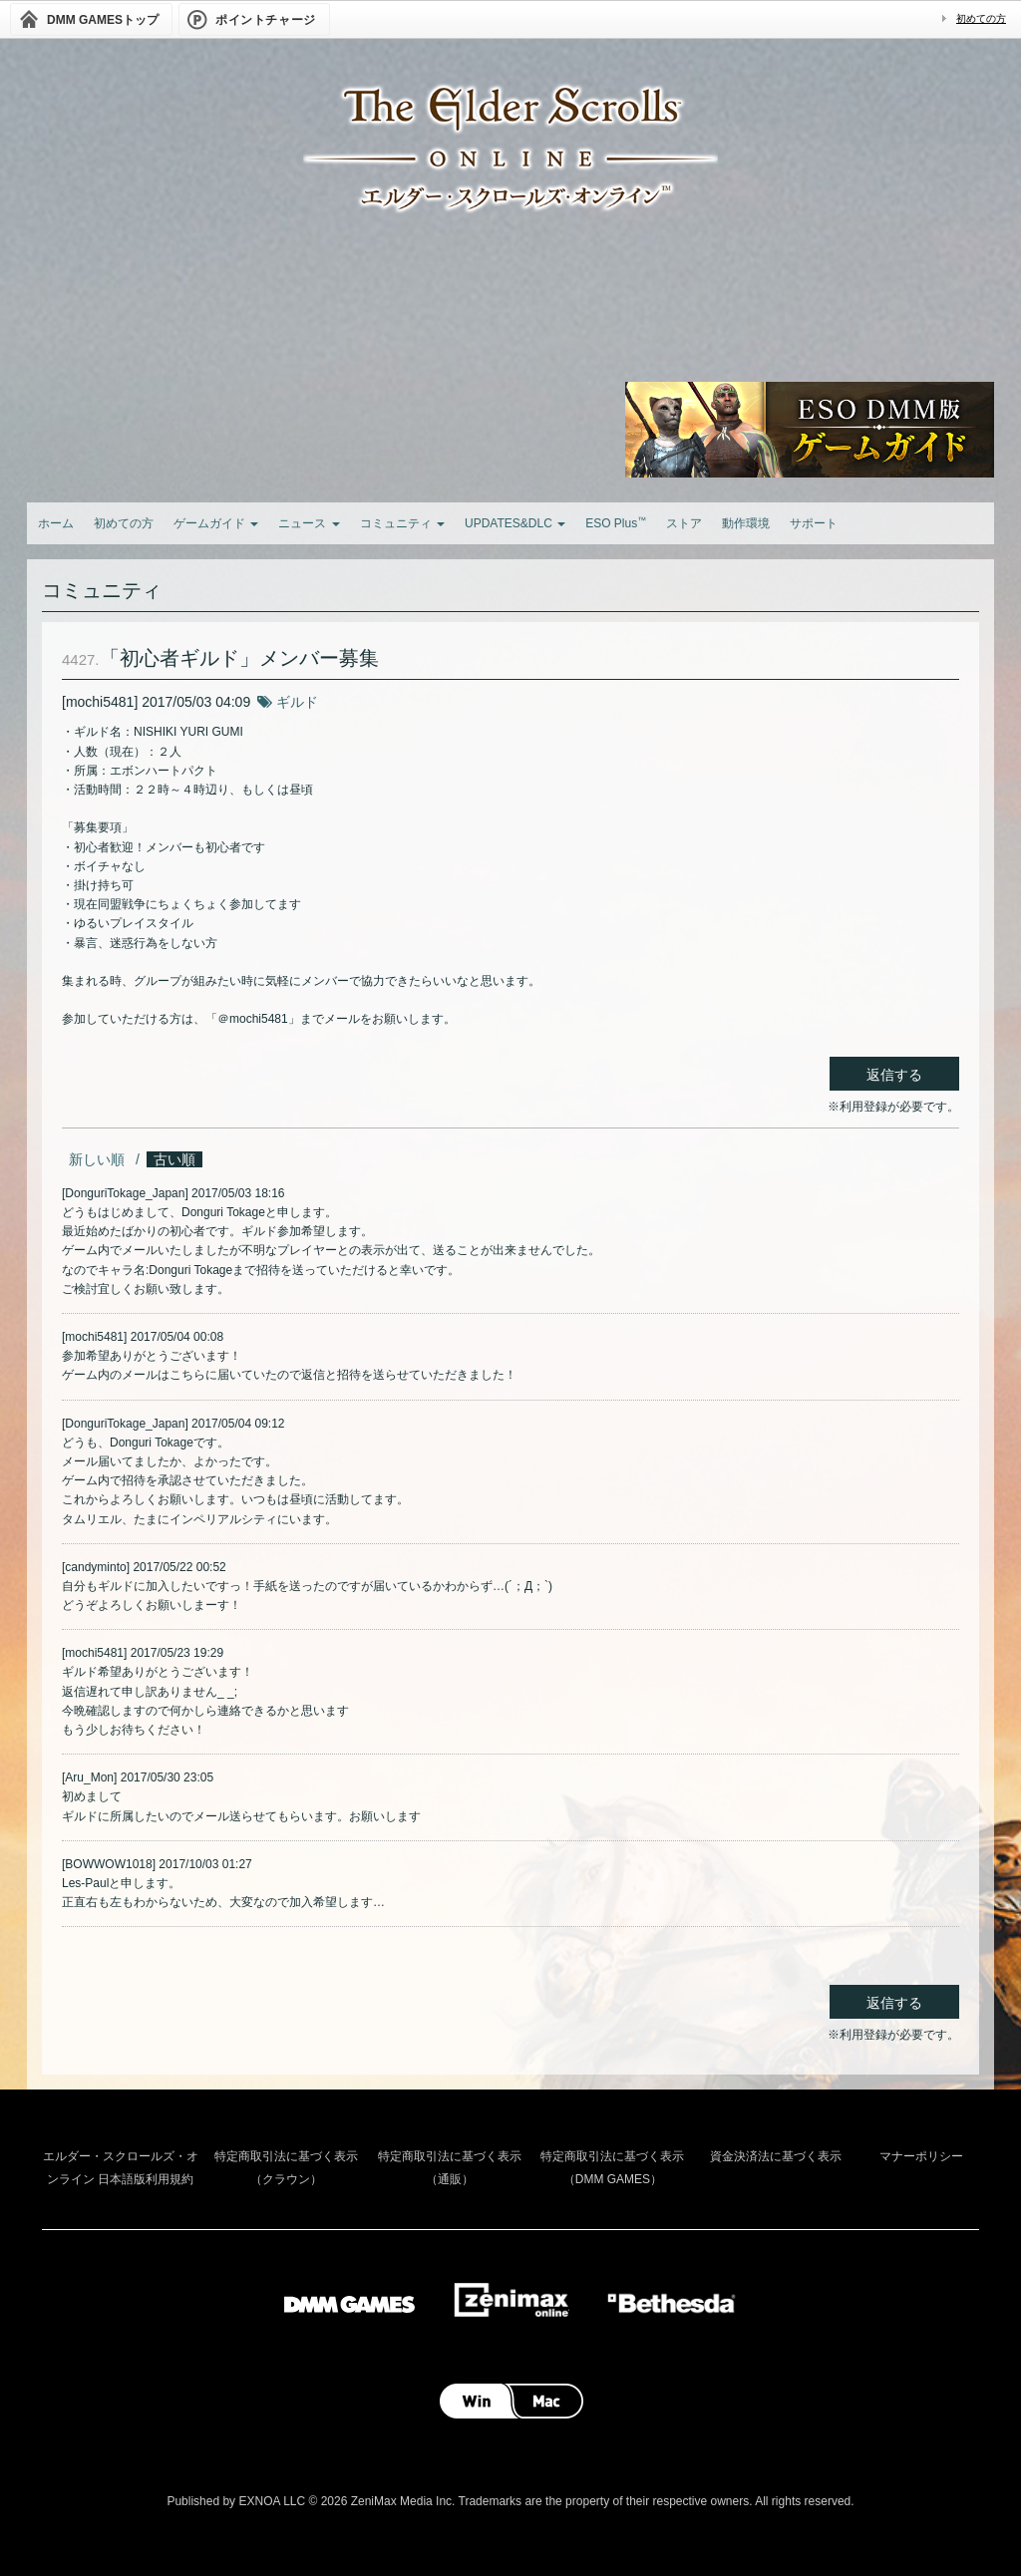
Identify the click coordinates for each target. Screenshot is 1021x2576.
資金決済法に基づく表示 (776, 2156)
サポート (814, 523)
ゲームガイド (215, 523)
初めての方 (981, 18)
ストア (684, 523)
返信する (894, 1075)
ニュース (308, 523)
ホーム (56, 523)
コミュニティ (402, 523)
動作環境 (746, 523)
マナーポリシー (921, 2156)
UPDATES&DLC (515, 523)
